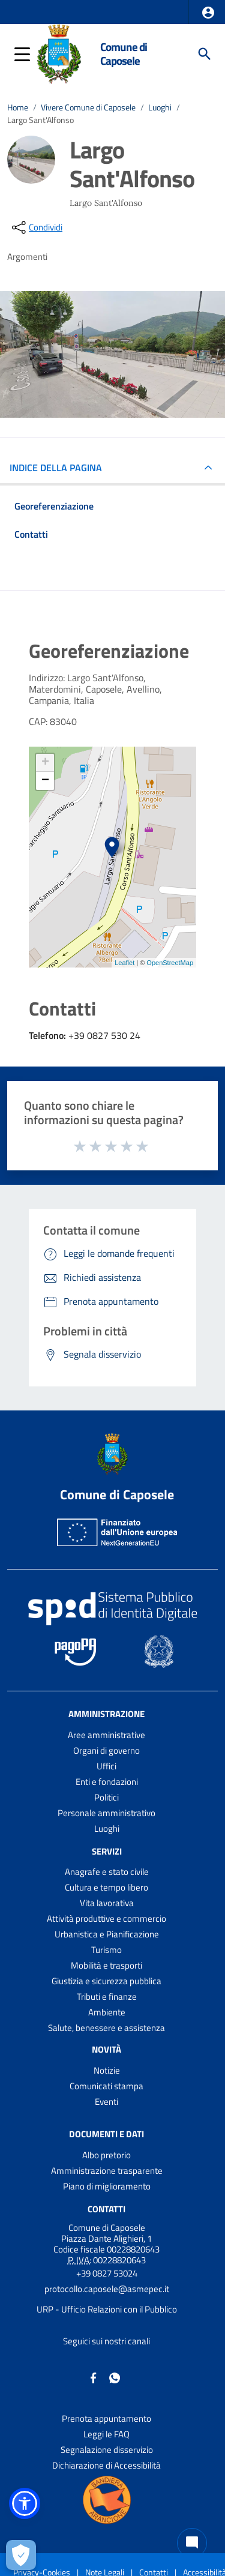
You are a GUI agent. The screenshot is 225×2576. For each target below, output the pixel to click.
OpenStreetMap (169, 962)
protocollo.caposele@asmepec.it (106, 2289)
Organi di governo (106, 1750)
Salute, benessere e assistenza (106, 2028)
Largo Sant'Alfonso (40, 119)
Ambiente (106, 2012)
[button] (208, 12)
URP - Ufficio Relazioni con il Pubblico (107, 2309)
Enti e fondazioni (107, 1782)
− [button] (45, 781)
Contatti (106, 2209)
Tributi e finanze (107, 1996)
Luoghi (160, 107)
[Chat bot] (192, 2543)
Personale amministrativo (106, 1813)
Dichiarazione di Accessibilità (106, 2465)
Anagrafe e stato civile (107, 1872)
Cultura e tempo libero (106, 1887)
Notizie (107, 2070)
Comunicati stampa (106, 2086)
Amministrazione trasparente (107, 2170)
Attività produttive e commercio (106, 1918)
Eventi (106, 2101)
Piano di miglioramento (107, 2186)
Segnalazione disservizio (107, 2450)
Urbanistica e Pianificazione (107, 1934)
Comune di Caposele (123, 53)
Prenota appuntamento (106, 2418)
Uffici (106, 1766)
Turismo (106, 1950)
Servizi (107, 1851)
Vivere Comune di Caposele (88, 107)
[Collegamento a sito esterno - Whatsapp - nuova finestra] (114, 2377)
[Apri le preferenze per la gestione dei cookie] (21, 2555)
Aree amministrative (106, 1735)
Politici (106, 1797)
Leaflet (124, 962)
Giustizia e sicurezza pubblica (106, 1981)
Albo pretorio (106, 2155)
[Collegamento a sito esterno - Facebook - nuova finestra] (93, 2377)
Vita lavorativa (107, 1903)
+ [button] (45, 763)
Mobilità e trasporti (106, 1965)
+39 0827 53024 (106, 2273)
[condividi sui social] (36, 227)
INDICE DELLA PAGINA (61, 467)
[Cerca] (204, 54)
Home (17, 107)
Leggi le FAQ (106, 2434)
